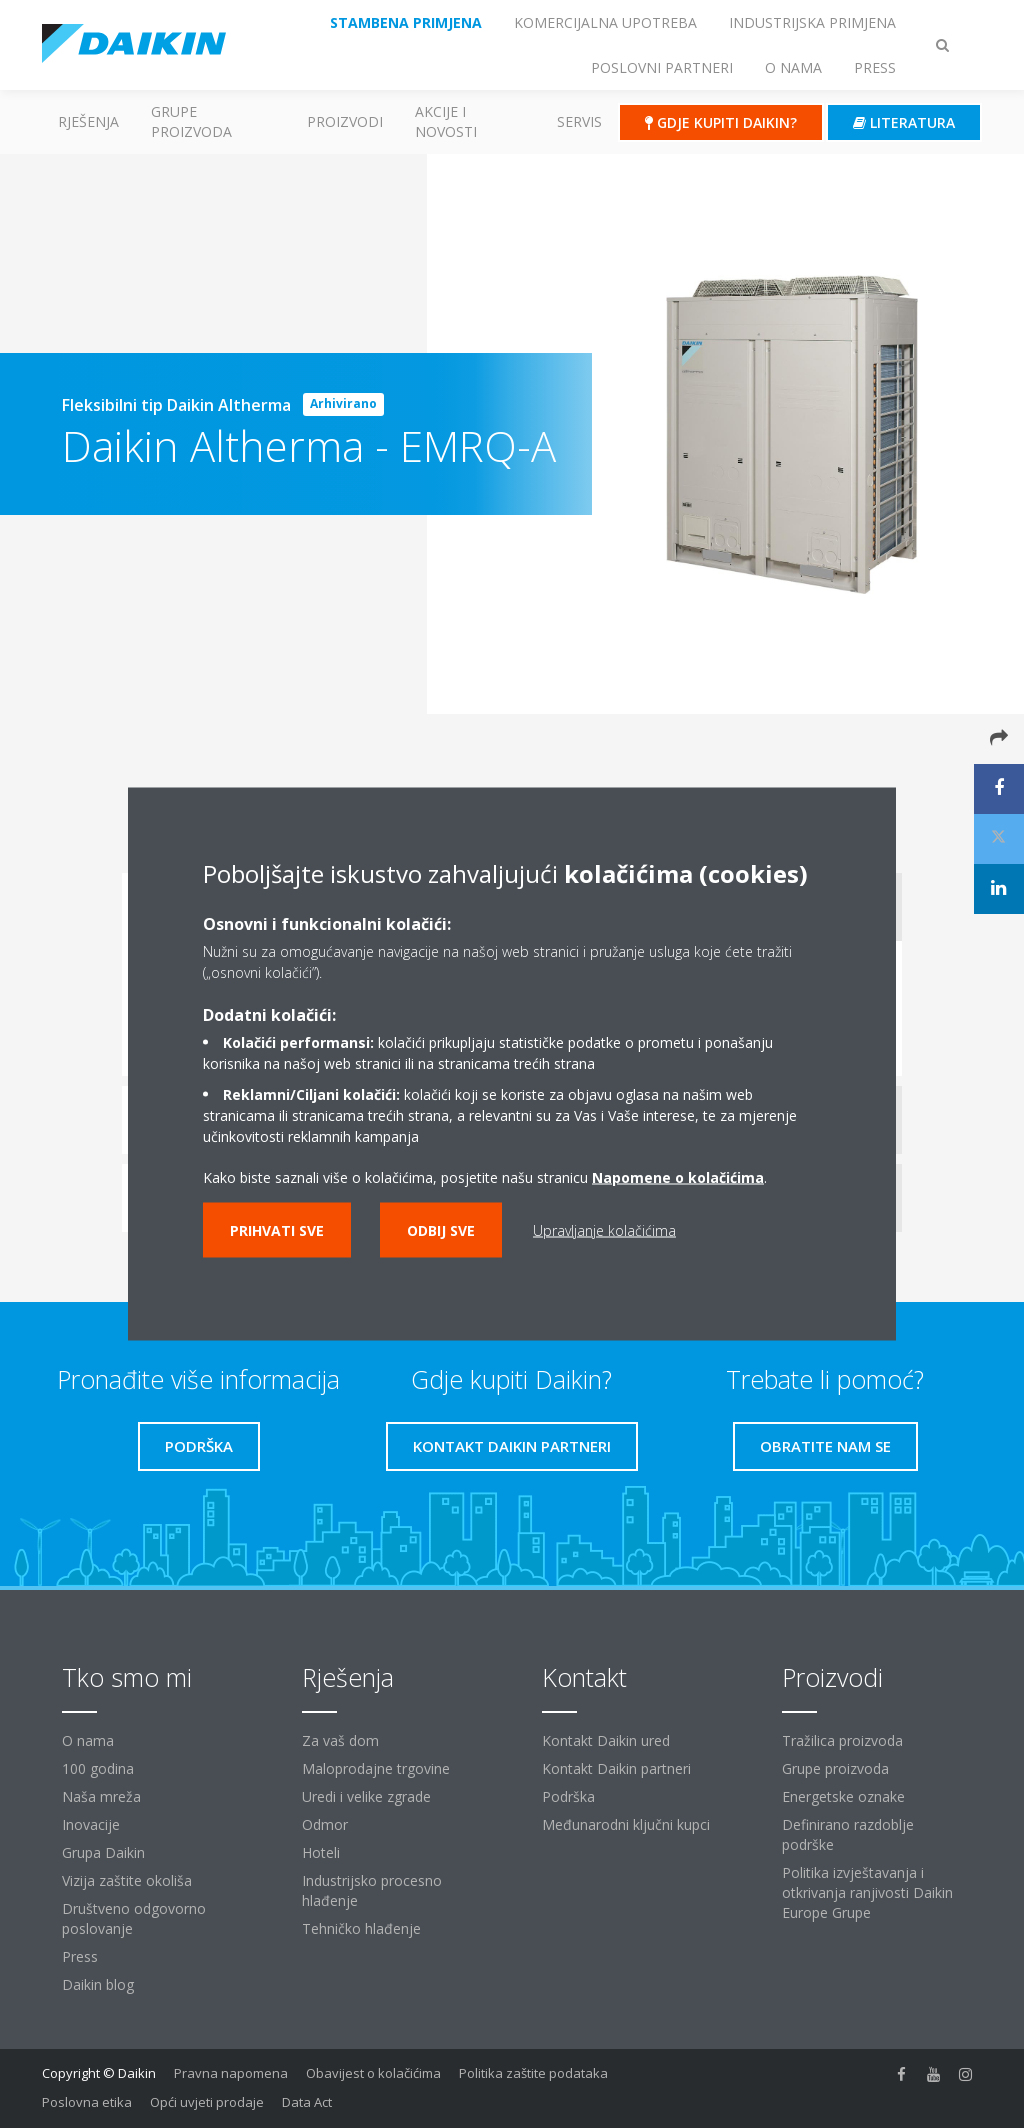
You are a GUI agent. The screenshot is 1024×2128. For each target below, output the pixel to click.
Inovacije (91, 1824)
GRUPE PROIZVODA (191, 121)
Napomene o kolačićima (678, 1177)
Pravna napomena (231, 2073)
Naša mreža (101, 1796)
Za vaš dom (340, 1740)
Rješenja (88, 121)
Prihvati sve (277, 1230)
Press (80, 1956)
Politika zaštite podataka (533, 2073)
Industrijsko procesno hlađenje (372, 1890)
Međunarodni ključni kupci (626, 1824)
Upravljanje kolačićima (604, 1230)
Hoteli (321, 1852)
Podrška (568, 1796)
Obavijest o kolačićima (373, 2073)
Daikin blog (98, 1984)
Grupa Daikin (103, 1852)
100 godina (98, 1768)
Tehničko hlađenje (361, 1928)
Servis (579, 121)
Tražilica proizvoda (842, 1740)
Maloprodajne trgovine (376, 1768)
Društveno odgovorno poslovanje (134, 1918)
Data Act (307, 2102)
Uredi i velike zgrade (366, 1796)
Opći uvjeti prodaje (207, 2102)
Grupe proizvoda (835, 1768)
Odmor (325, 1824)
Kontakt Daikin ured (606, 1740)
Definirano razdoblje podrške (848, 1834)
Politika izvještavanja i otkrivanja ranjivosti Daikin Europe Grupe (867, 1892)
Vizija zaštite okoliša (127, 1880)
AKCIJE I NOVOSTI (446, 121)
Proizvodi (345, 121)
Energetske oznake (843, 1796)
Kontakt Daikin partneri (616, 1768)
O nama (88, 1740)
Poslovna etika (87, 2102)
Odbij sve (441, 1230)
